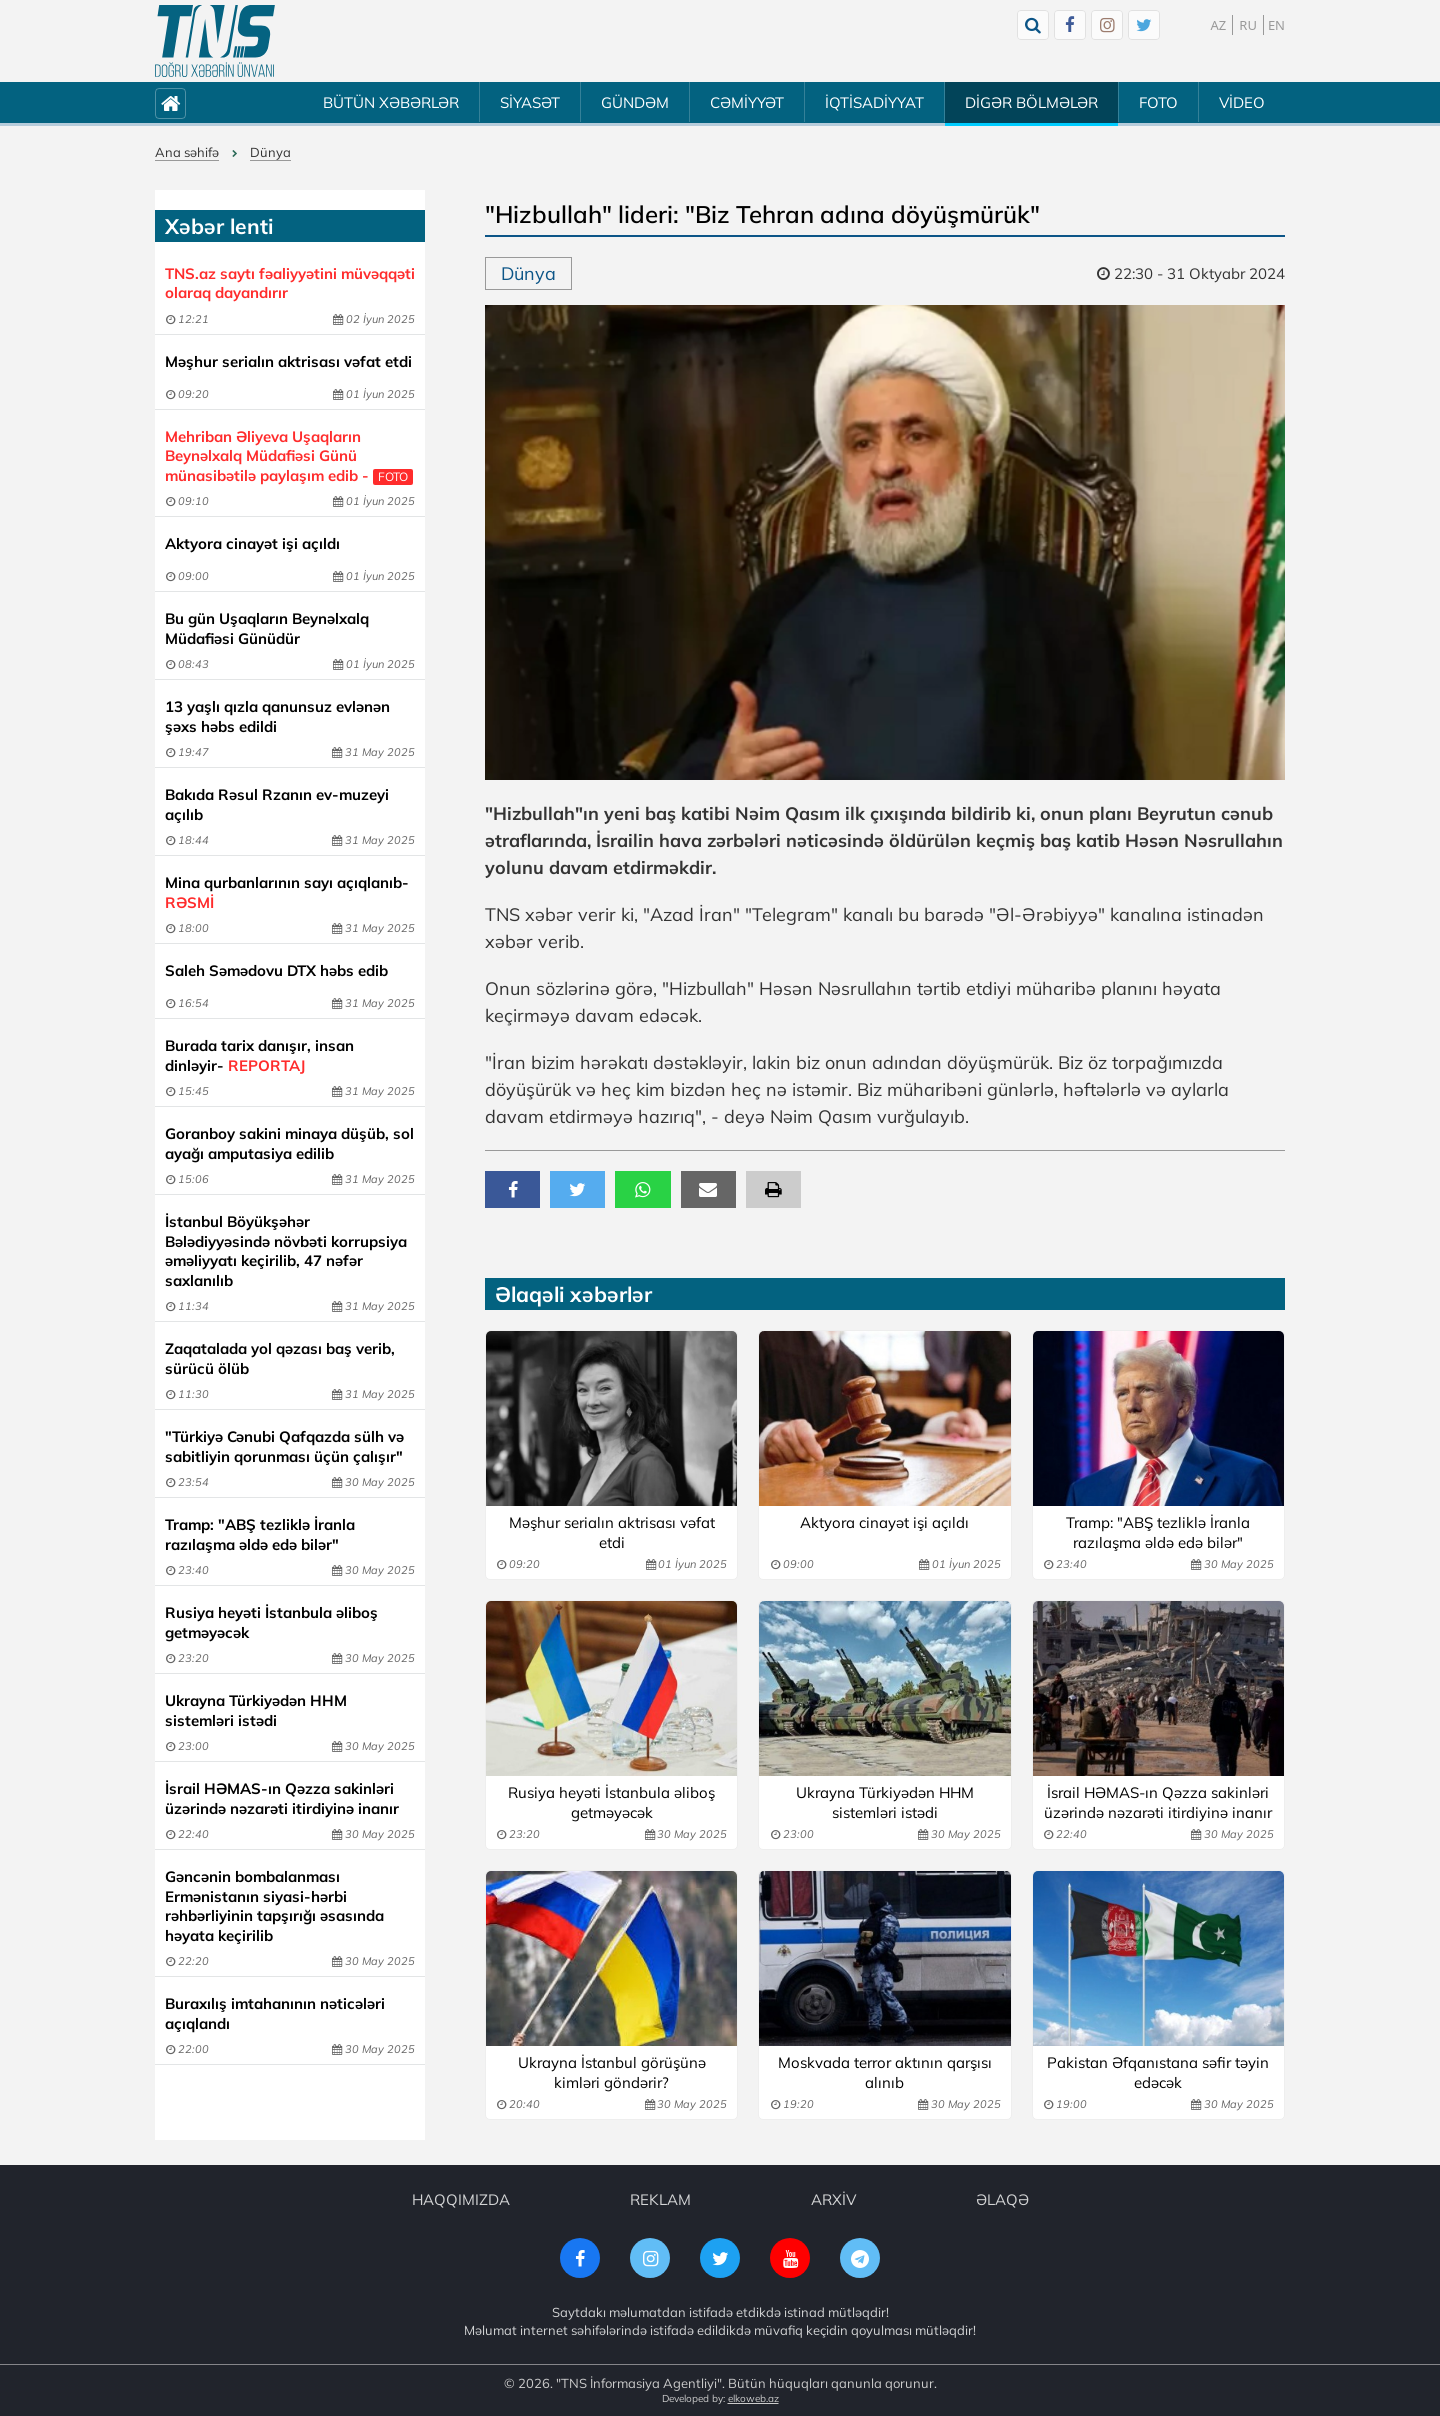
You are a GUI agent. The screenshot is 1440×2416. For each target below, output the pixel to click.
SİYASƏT (530, 102)
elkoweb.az (753, 2398)
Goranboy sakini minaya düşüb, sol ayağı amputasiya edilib (289, 1143)
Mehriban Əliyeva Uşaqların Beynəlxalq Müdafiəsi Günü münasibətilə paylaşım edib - (289, 456)
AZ (1219, 25)
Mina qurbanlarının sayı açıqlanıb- (287, 892)
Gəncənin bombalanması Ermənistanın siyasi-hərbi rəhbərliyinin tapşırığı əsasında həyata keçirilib (274, 1906)
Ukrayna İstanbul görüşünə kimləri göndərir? (612, 2072)
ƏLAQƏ (1002, 2199)
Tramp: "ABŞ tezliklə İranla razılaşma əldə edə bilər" (260, 1534)
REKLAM (660, 2199)
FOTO (1158, 102)
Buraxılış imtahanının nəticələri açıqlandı (275, 2013)
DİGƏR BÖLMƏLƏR (1031, 102)
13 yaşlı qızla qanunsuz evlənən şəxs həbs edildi (277, 716)
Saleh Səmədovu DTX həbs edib (276, 970)
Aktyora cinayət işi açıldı (252, 543)
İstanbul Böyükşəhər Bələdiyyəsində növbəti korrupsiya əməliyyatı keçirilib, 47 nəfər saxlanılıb (286, 1251)
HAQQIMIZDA (461, 2199)
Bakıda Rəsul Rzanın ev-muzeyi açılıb (277, 804)
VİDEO (1242, 102)
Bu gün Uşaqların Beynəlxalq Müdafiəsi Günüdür (267, 628)
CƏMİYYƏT (747, 102)
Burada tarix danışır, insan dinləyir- (259, 1055)
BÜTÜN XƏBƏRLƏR (391, 102)
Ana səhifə (187, 152)
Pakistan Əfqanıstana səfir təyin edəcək (1158, 2072)
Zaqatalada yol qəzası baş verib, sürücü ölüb (280, 1358)
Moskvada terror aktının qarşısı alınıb (885, 2072)
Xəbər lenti (219, 226)
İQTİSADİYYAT (874, 102)
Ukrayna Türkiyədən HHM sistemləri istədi (256, 1710)
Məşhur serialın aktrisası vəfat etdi (288, 361)
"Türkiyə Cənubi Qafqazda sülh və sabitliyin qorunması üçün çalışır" (284, 1446)
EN (1276, 25)
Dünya (270, 152)
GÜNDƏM (635, 102)
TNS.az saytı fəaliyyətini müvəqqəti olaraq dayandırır (290, 283)
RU (1248, 25)
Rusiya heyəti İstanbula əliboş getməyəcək (271, 1622)
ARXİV (833, 2199)
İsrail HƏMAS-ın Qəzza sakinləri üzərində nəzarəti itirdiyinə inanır (282, 1798)
